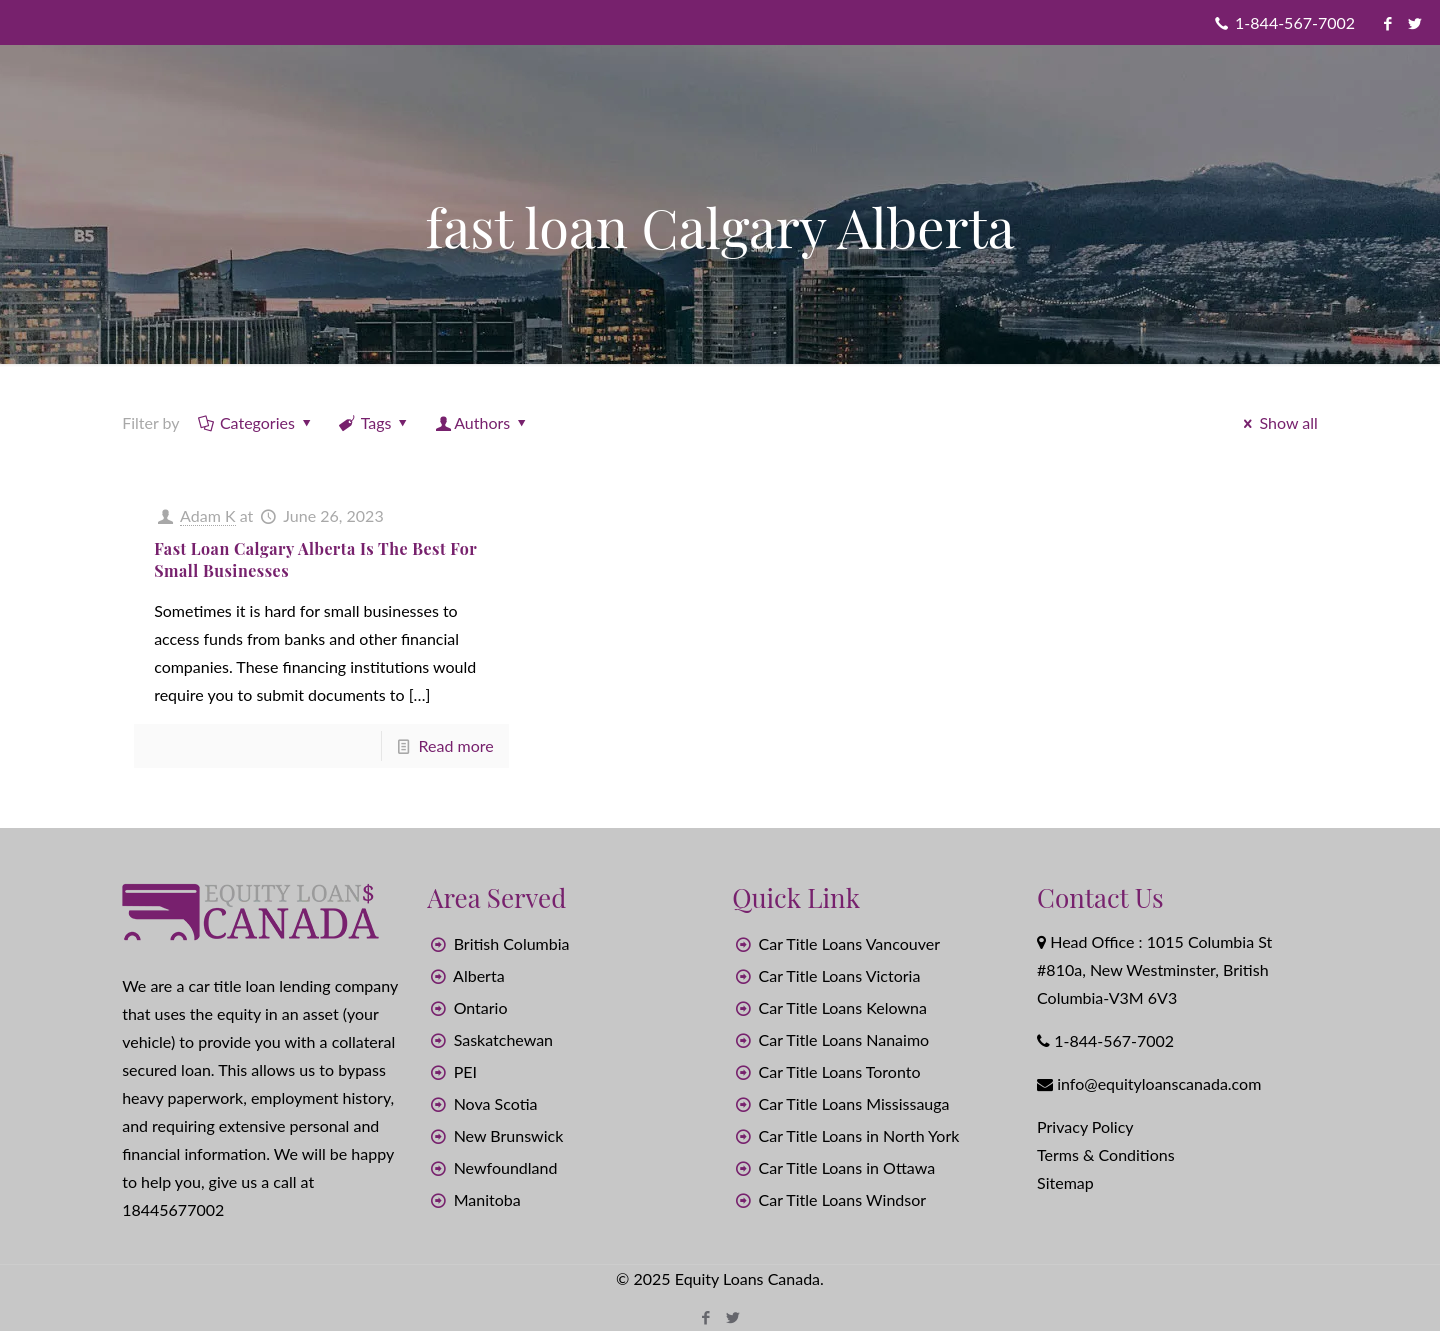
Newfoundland (506, 1167)
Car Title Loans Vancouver (849, 943)
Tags (374, 422)
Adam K (207, 515)
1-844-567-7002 (1295, 22)
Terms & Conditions (1106, 1154)
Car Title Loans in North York (859, 1135)
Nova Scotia (496, 1103)
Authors (482, 422)
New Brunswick (509, 1135)
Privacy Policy (1085, 1126)
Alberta (479, 975)
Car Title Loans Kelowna (843, 1007)
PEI (465, 1071)
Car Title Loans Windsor (843, 1199)
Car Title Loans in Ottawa (847, 1167)
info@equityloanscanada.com (1159, 1083)
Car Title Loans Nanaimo (844, 1039)
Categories (256, 422)
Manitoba (487, 1199)
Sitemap (1065, 1182)
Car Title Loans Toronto (840, 1071)
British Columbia (512, 943)
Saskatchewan (503, 1039)
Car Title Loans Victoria (840, 975)
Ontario (481, 1007)
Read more (456, 745)
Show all (1277, 422)
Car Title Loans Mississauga (854, 1103)
